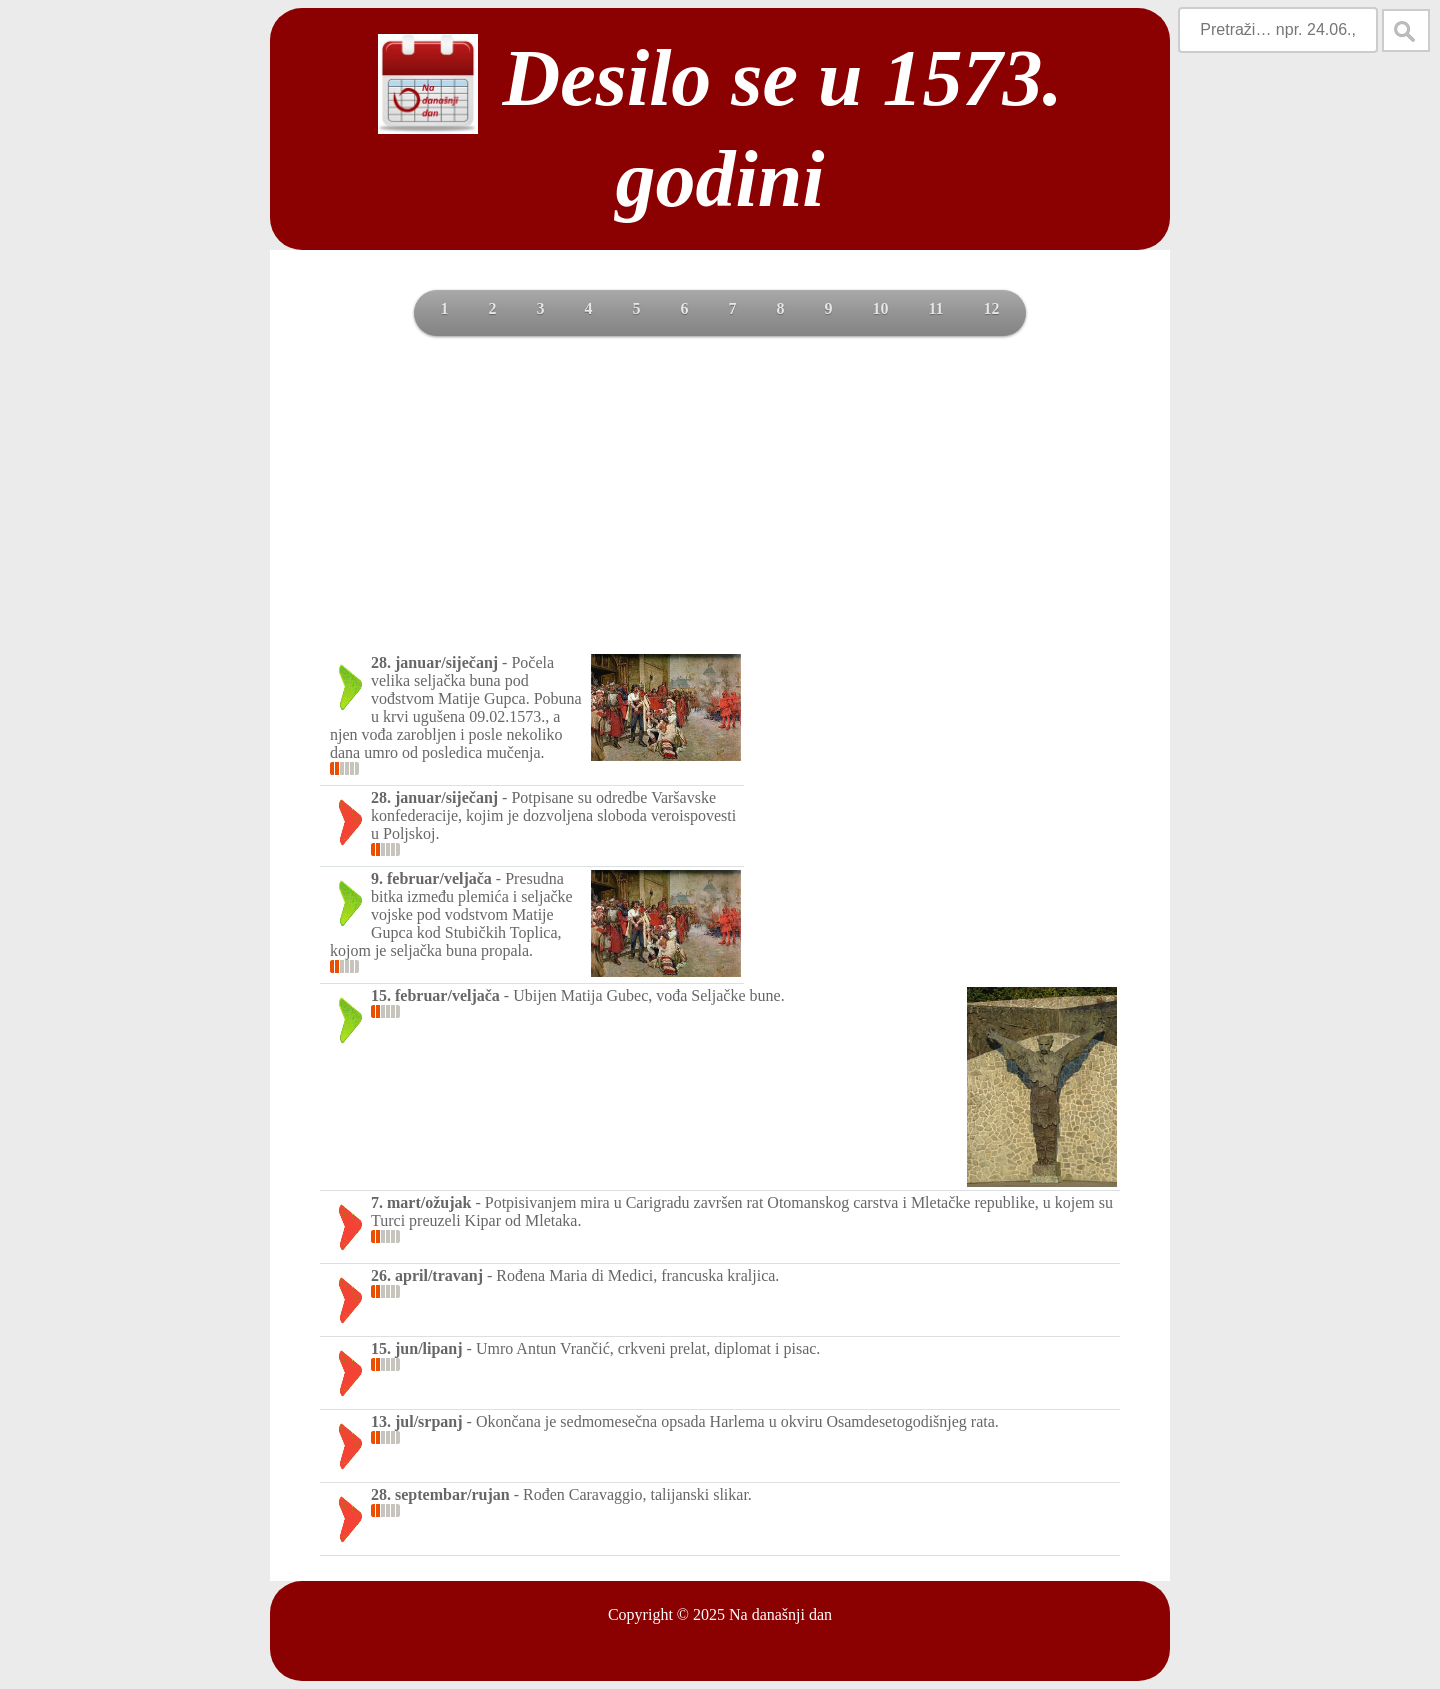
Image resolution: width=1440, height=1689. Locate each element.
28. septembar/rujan (440, 1494)
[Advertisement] (720, 501)
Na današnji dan (780, 1614)
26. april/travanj (427, 1275)
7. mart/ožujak (421, 1202)
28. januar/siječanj (434, 662)
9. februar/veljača (431, 878)
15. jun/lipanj (417, 1348)
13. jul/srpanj (417, 1421)
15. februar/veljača (435, 995)
